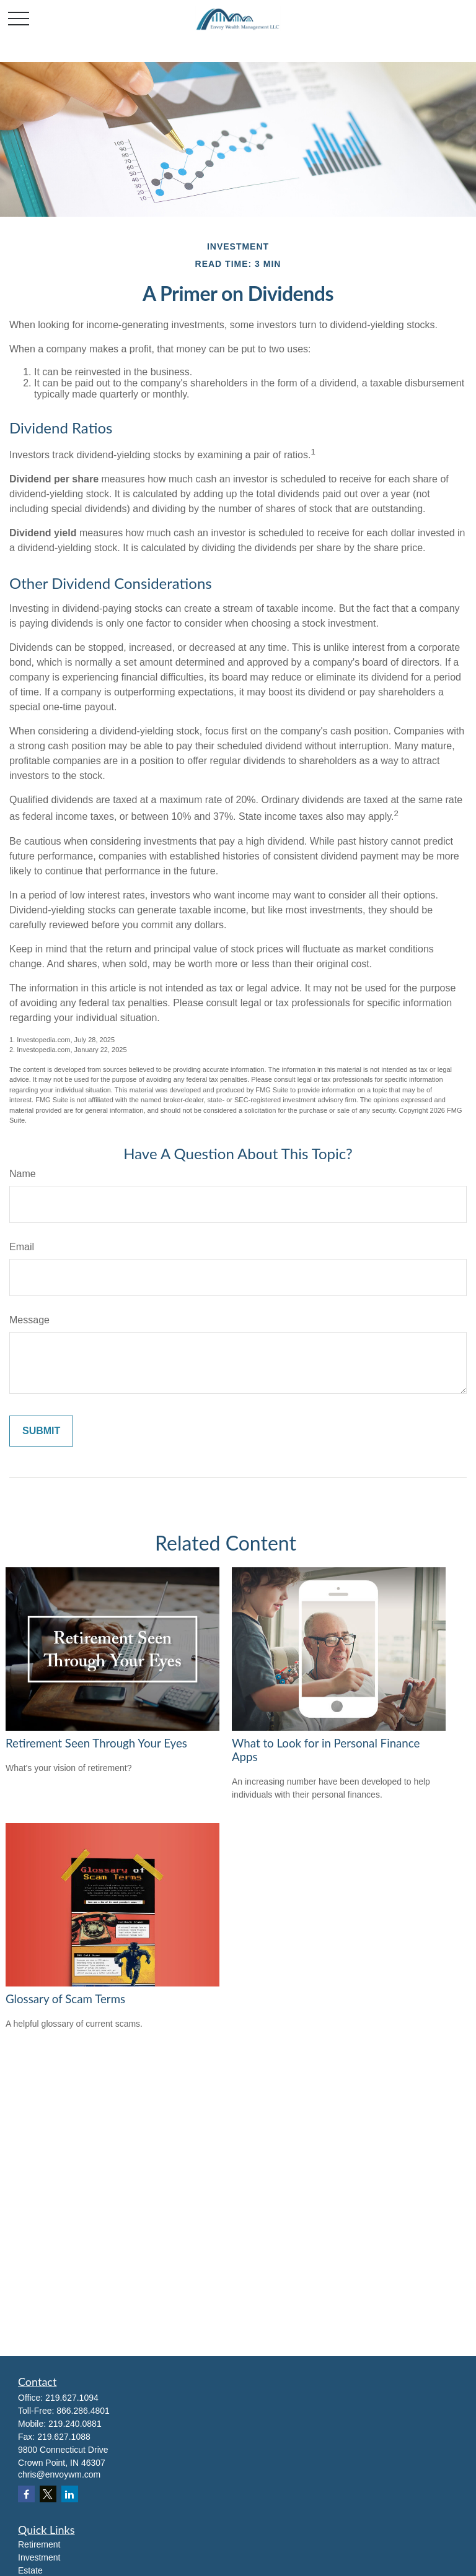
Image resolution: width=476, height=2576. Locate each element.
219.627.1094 (72, 2398)
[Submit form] (41, 1431)
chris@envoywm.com (59, 2474)
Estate (30, 2570)
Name (22, 1173)
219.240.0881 (75, 2424)
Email (21, 1247)
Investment (39, 2557)
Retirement (39, 2544)
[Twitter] (48, 2494)
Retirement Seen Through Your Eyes (96, 1743)
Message (29, 1320)
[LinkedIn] (69, 2494)
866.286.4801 (83, 2411)
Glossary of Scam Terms (65, 1999)
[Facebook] (26, 2494)
